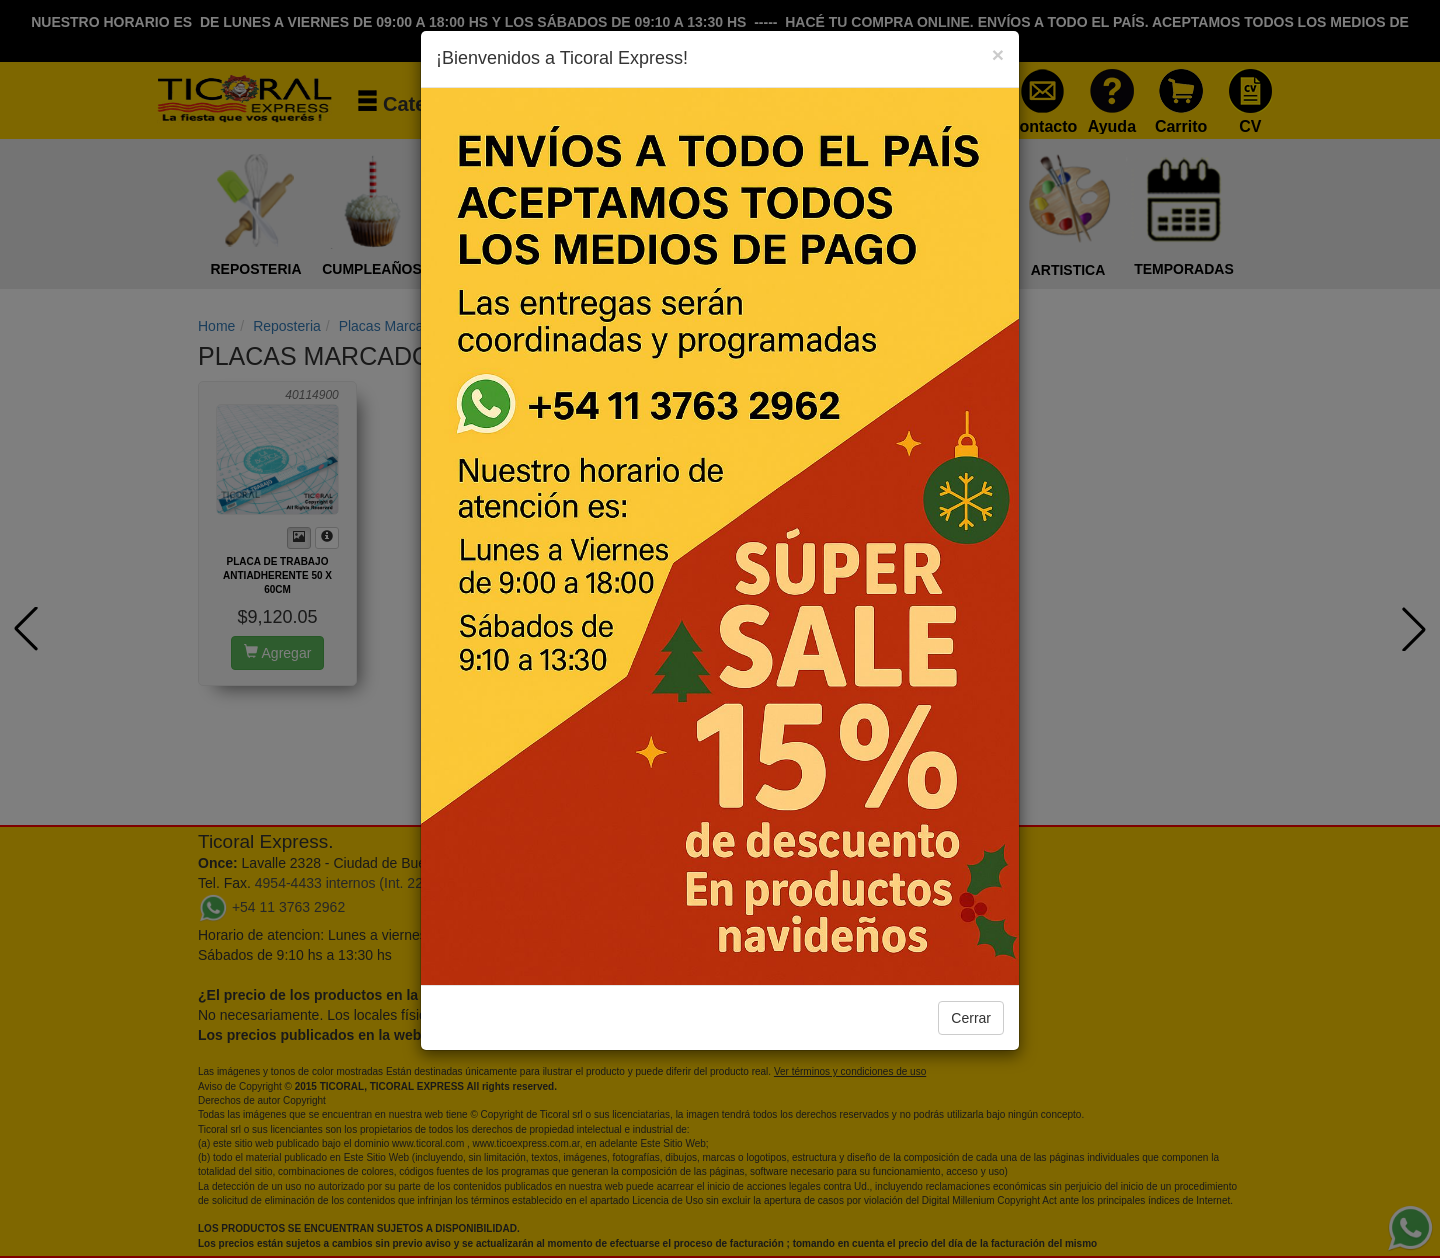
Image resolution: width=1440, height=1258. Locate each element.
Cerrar (971, 1018)
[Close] (998, 54)
